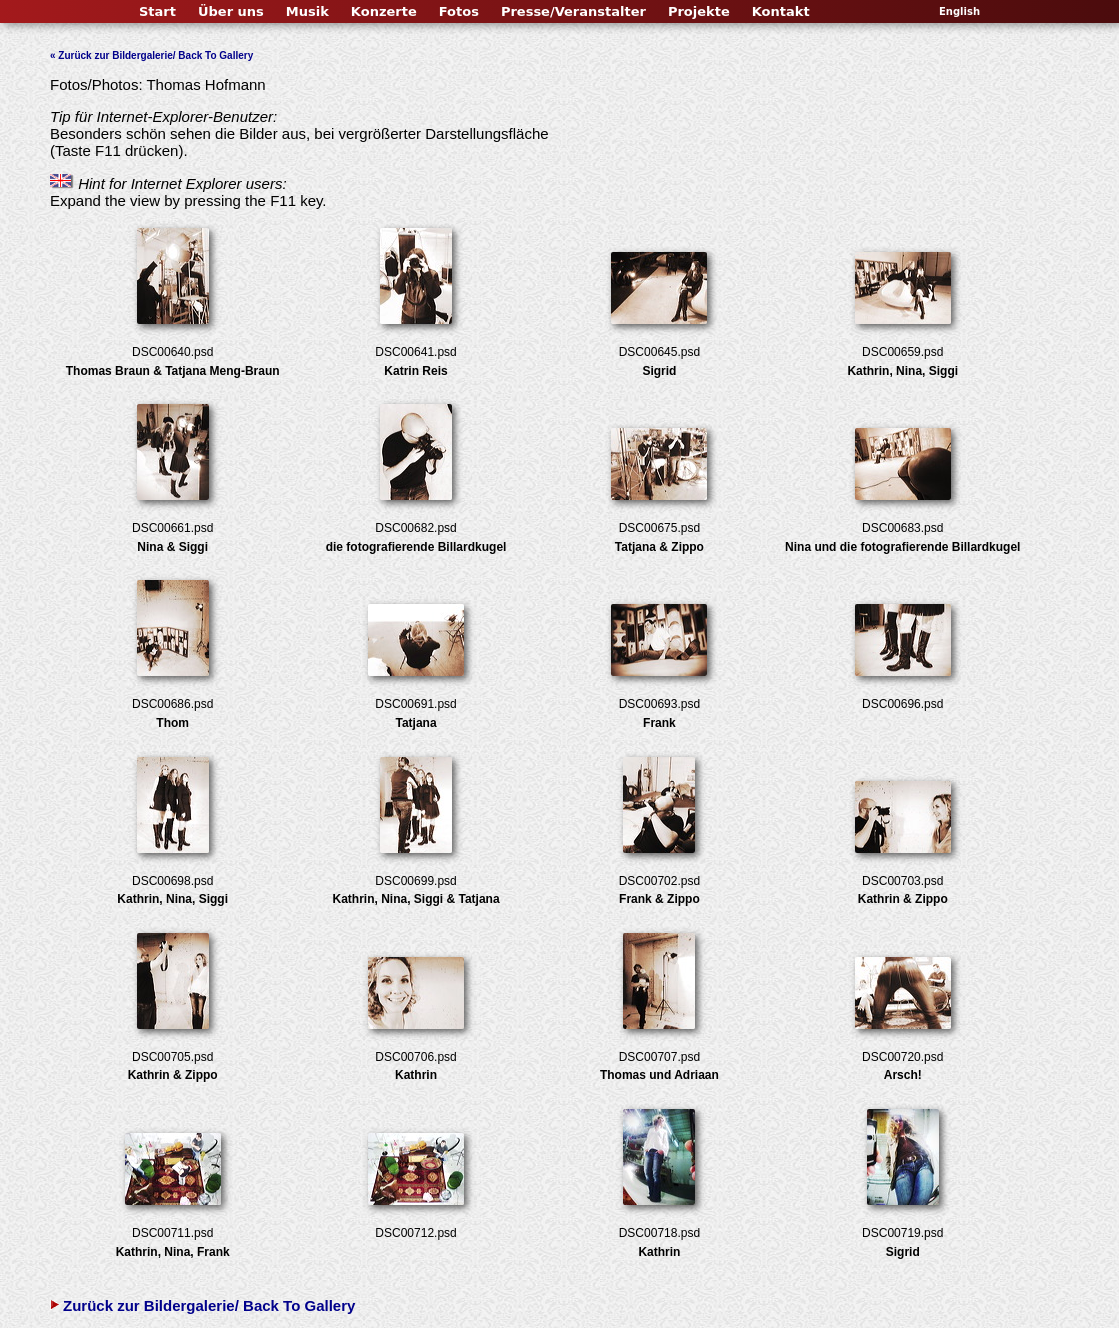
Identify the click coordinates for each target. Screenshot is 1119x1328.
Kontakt (781, 11)
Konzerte (384, 11)
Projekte (699, 11)
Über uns (231, 11)
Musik (307, 11)
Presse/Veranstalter (573, 11)
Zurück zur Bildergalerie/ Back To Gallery (202, 1305)
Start (157, 11)
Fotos (459, 11)
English (959, 11)
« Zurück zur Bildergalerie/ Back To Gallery (151, 55)
